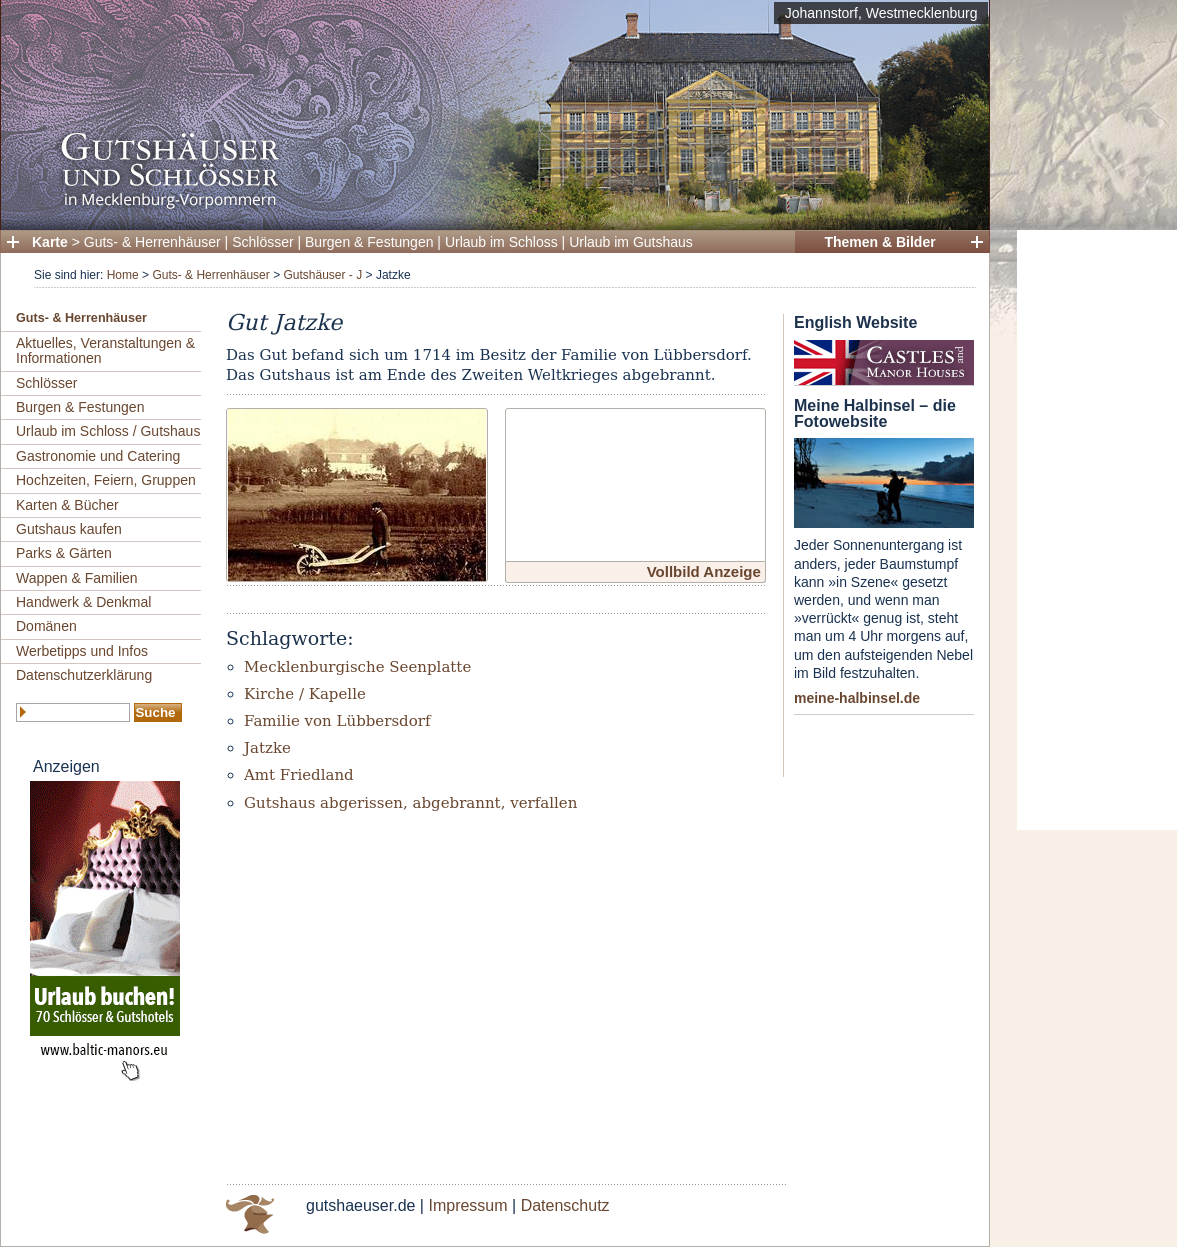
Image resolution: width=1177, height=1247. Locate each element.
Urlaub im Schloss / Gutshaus (108, 431)
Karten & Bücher (67, 505)
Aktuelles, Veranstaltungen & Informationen (105, 350)
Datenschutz (565, 1205)
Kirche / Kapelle (305, 694)
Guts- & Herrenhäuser (152, 242)
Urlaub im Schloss (501, 242)
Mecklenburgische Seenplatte (357, 667)
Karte (50, 242)
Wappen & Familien (77, 578)
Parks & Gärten (64, 553)
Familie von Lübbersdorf (337, 721)
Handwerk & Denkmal (83, 602)
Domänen (46, 626)
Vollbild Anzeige (704, 571)
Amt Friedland (299, 775)
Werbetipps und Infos (82, 651)
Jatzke (267, 748)
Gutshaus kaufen (69, 529)
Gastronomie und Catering (98, 456)
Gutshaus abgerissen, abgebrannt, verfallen (410, 803)
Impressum (467, 1205)
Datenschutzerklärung (84, 675)
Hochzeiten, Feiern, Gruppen (106, 480)
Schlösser (262, 242)
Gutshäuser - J (322, 275)
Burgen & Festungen (369, 242)
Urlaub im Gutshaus (631, 242)
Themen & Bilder (879, 242)
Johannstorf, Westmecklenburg (881, 13)
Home (123, 275)
